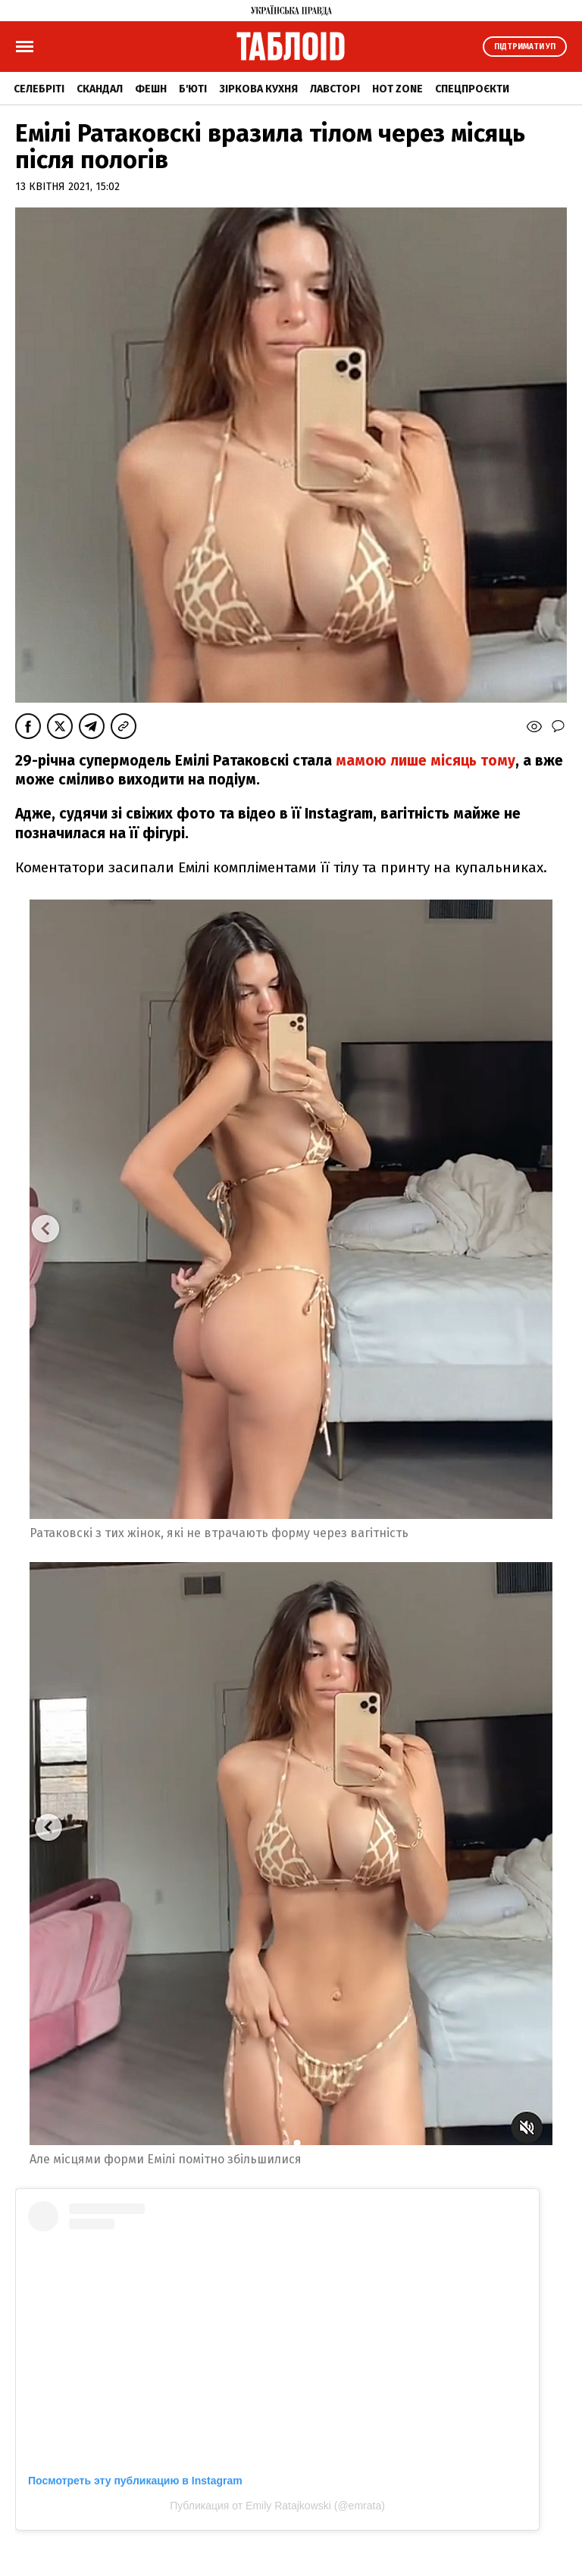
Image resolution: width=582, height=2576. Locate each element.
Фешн (151, 89)
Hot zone (397, 89)
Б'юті (193, 89)
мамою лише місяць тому (423, 760)
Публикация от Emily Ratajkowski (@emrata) (277, 2506)
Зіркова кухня (258, 89)
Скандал (100, 89)
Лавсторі (335, 89)
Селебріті (39, 89)
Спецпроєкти (472, 89)
